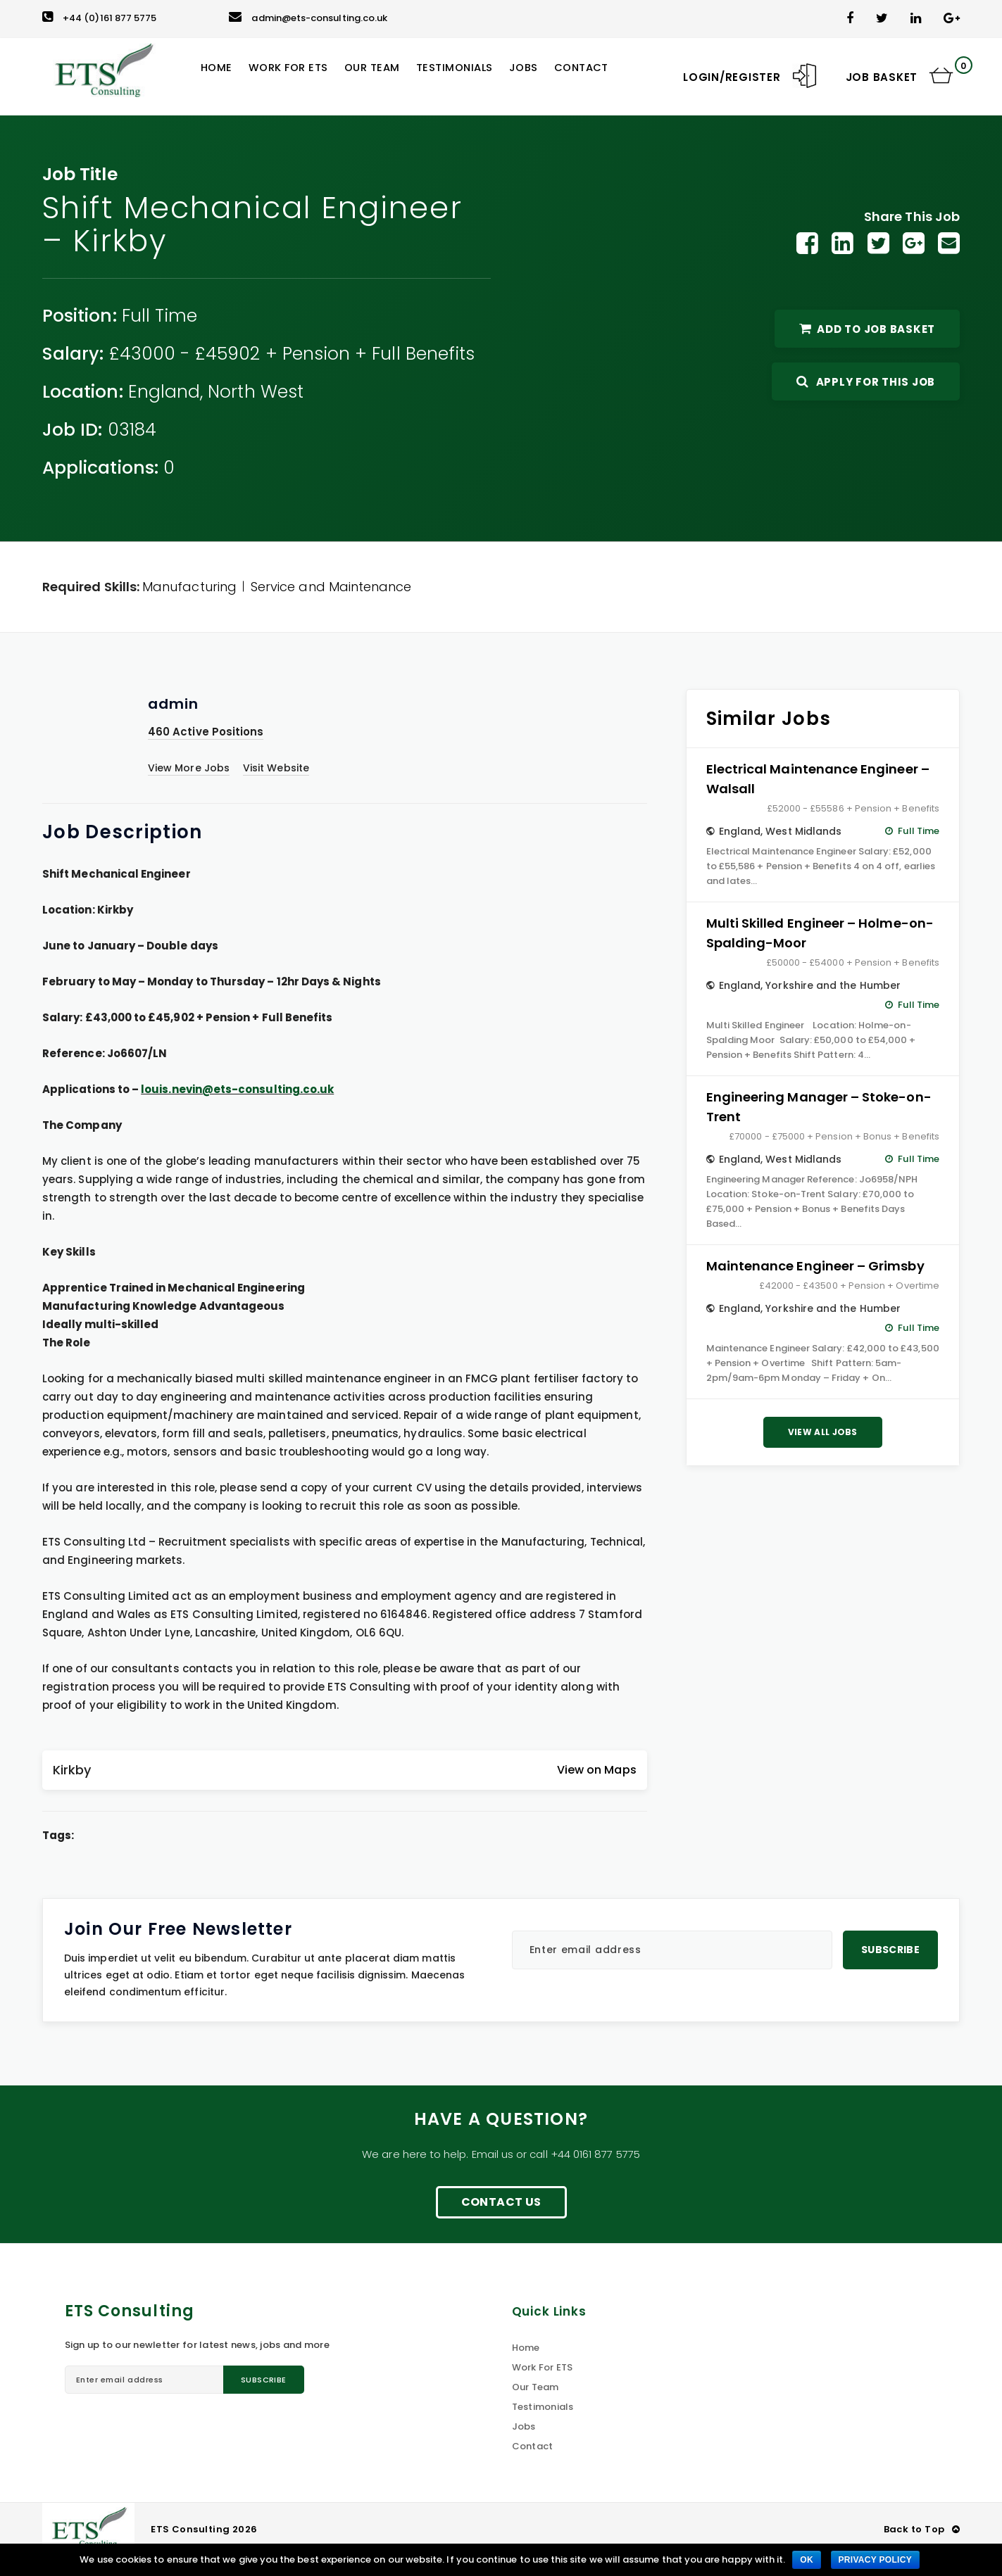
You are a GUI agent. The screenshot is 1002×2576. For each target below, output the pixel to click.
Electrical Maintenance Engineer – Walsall (817, 778)
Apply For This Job (865, 381)
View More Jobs (189, 768)
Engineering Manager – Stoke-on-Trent (819, 1106)
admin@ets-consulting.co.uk (308, 18)
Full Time (160, 315)
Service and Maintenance (331, 586)
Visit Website (276, 768)
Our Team (535, 2387)
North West (255, 391)
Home (526, 2347)
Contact (532, 2446)
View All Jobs (823, 1432)
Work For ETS (542, 2367)
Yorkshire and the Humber (833, 985)
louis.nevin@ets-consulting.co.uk (237, 1089)
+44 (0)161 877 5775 (99, 18)
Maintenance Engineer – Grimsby (815, 1266)
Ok (806, 2560)
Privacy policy (875, 2560)
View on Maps (597, 1770)
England (164, 391)
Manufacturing (189, 586)
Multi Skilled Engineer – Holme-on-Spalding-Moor (820, 933)
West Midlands (803, 831)
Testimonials (543, 2406)
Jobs (524, 2426)
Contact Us (501, 2202)
